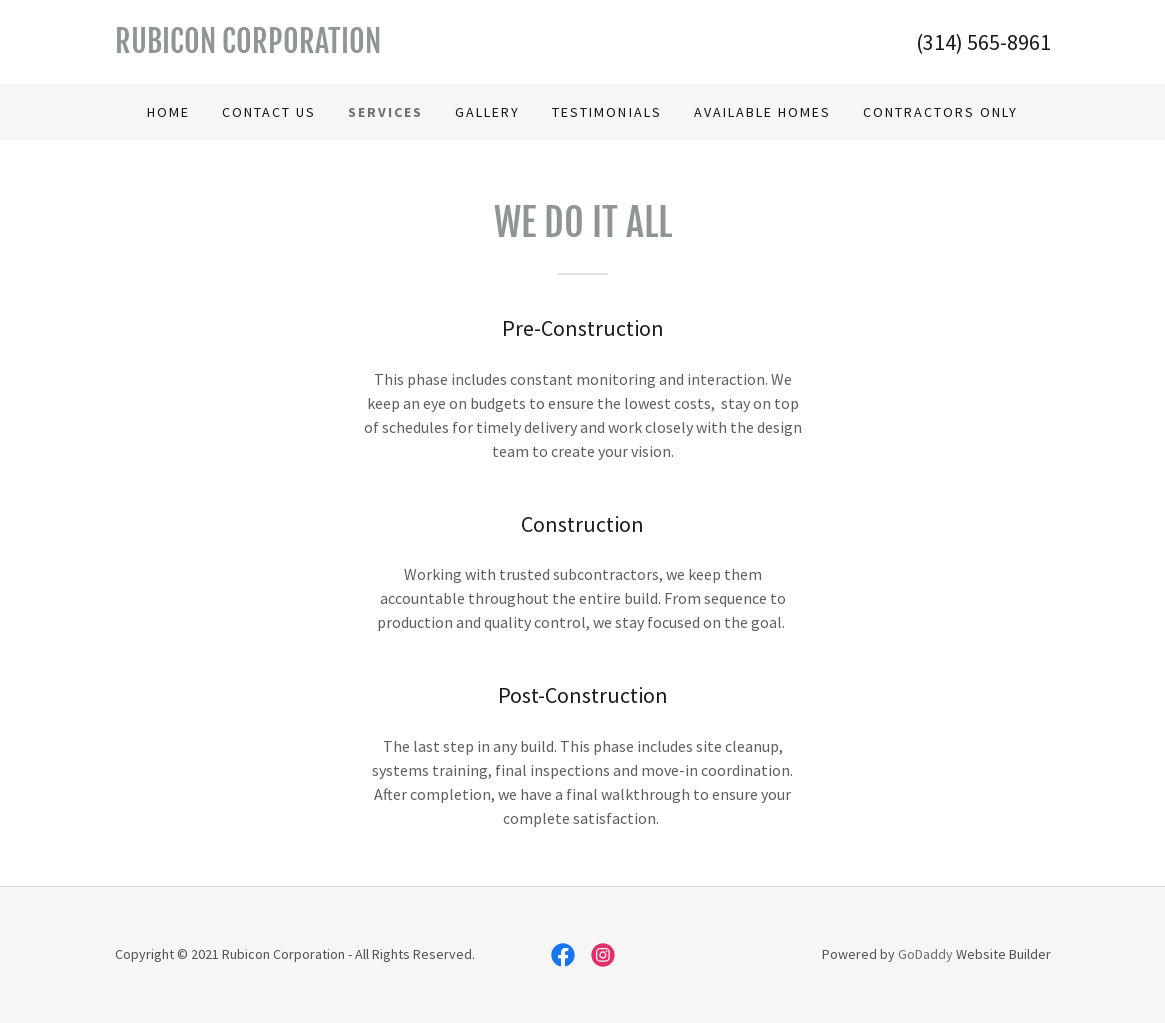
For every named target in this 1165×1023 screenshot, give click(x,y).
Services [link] (385, 112)
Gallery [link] (487, 112)
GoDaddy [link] (925, 954)
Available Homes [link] (762, 112)
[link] (349, 47)
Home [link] (168, 112)
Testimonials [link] (606, 112)
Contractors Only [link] (940, 112)
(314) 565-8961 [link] (983, 42)
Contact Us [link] (269, 112)
